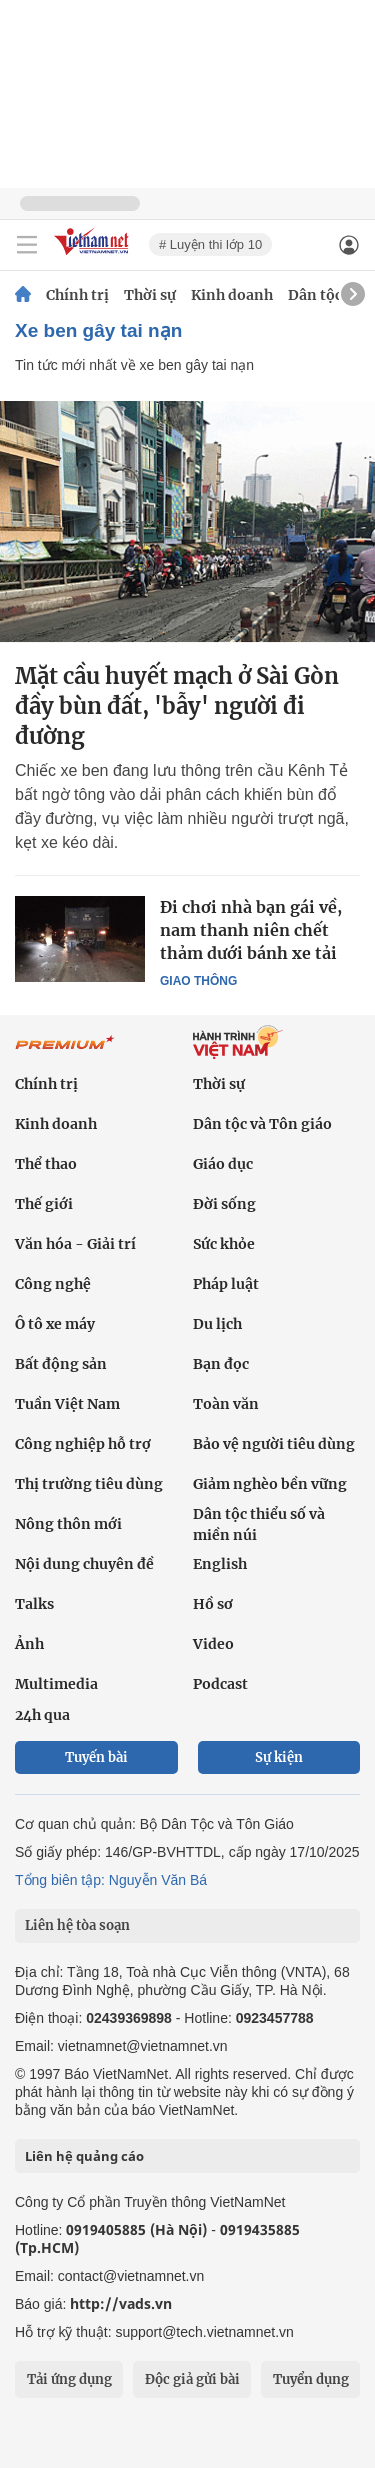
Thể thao (46, 1164)
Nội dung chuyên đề (84, 1564)
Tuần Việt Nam (67, 1404)
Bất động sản (61, 1364)
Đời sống (224, 1204)
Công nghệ (53, 1284)
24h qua (42, 1715)
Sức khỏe (224, 1244)
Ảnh (29, 1644)
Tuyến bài (96, 1757)
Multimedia (56, 1684)
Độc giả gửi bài (192, 2379)
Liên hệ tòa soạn (77, 1925)
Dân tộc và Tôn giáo (262, 1124)
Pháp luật (226, 1284)
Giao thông (198, 981)
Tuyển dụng (311, 2379)
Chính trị (77, 295)
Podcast (220, 1684)
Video (213, 1644)
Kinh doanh (232, 295)
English (220, 1564)
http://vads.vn (121, 2303)
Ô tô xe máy (55, 1324)
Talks (34, 1604)
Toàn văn (226, 1404)
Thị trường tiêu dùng (89, 1484)
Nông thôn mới (68, 1524)
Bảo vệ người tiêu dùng (274, 1444)
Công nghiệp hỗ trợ (83, 1444)
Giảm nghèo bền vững (270, 1484)
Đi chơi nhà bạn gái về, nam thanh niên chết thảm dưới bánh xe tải (251, 930)
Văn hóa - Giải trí (75, 1244)
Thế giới (44, 1204)
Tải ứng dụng (69, 2379)
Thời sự (150, 295)
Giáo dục (223, 1164)
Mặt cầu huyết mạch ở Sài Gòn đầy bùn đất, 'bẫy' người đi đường (177, 706)
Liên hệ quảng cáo (84, 2156)
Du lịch (217, 1324)
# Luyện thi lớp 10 (210, 244)
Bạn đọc (221, 1364)
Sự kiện (279, 1757)
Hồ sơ (213, 1604)
